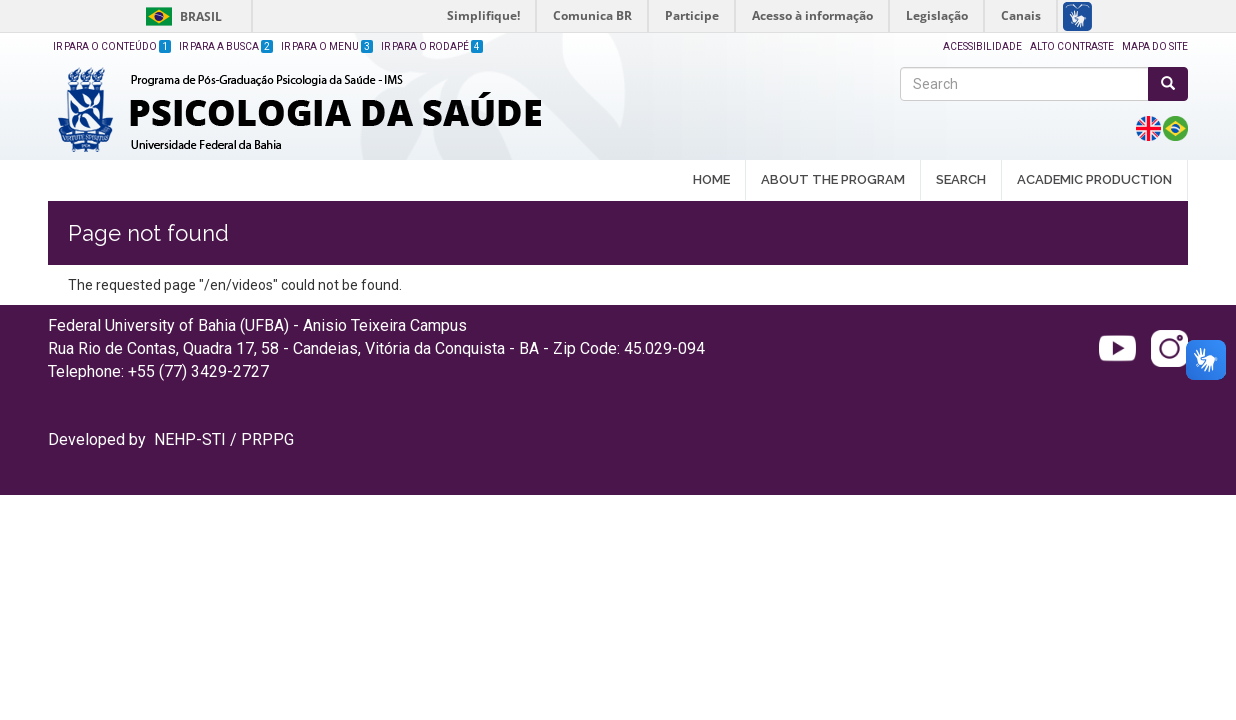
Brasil (180, 16)
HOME (711, 179)
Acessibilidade (982, 46)
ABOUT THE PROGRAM (833, 181)
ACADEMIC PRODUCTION (1094, 181)
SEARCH (961, 181)
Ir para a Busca (226, 46)
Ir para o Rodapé (432, 46)
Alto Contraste (1072, 46)
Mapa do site (1155, 46)
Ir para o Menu (327, 46)
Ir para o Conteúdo (112, 46)
